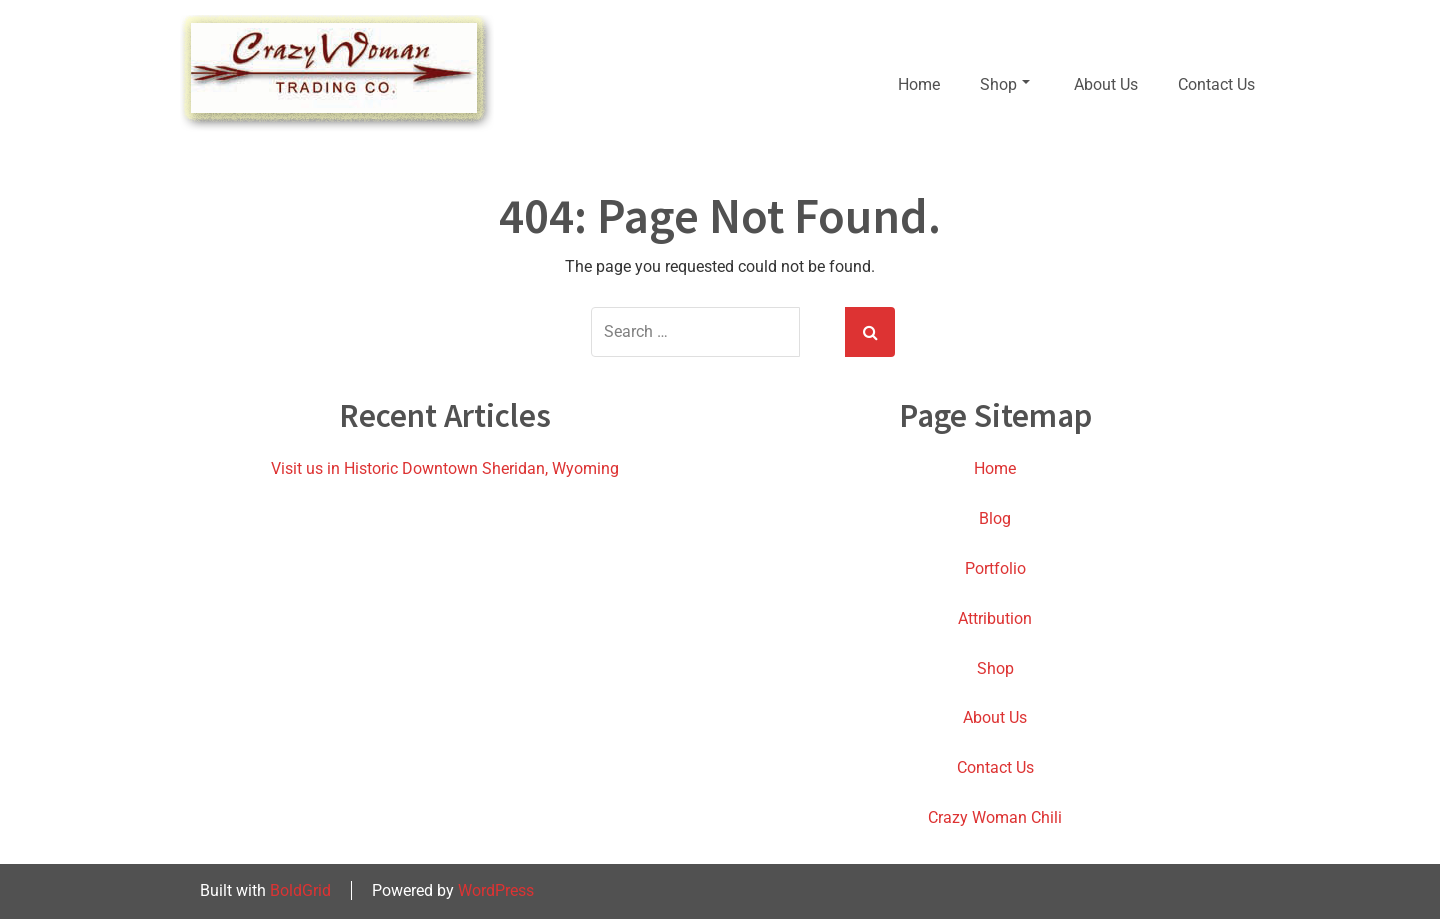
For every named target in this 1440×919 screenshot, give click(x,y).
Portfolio (995, 568)
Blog (995, 518)
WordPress (496, 890)
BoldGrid (300, 890)
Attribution (995, 618)
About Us (1106, 84)
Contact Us (1216, 84)
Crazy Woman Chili (995, 817)
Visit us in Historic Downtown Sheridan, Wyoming (445, 468)
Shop (1005, 84)
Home (919, 84)
